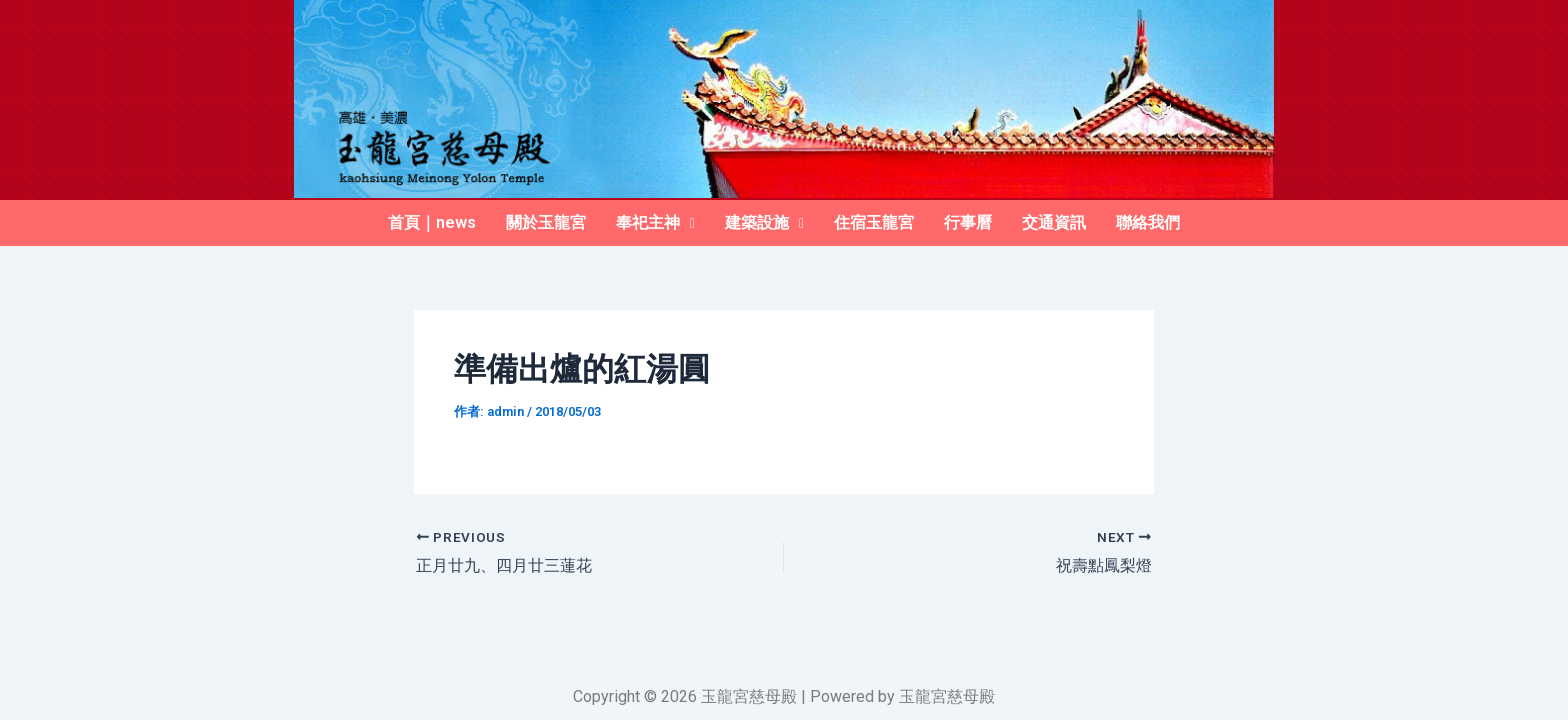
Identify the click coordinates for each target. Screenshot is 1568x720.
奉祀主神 (655, 222)
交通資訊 (1054, 222)
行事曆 (968, 222)
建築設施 (764, 222)
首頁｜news (432, 222)
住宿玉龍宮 (874, 222)
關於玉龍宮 (546, 222)
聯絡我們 (1148, 222)
